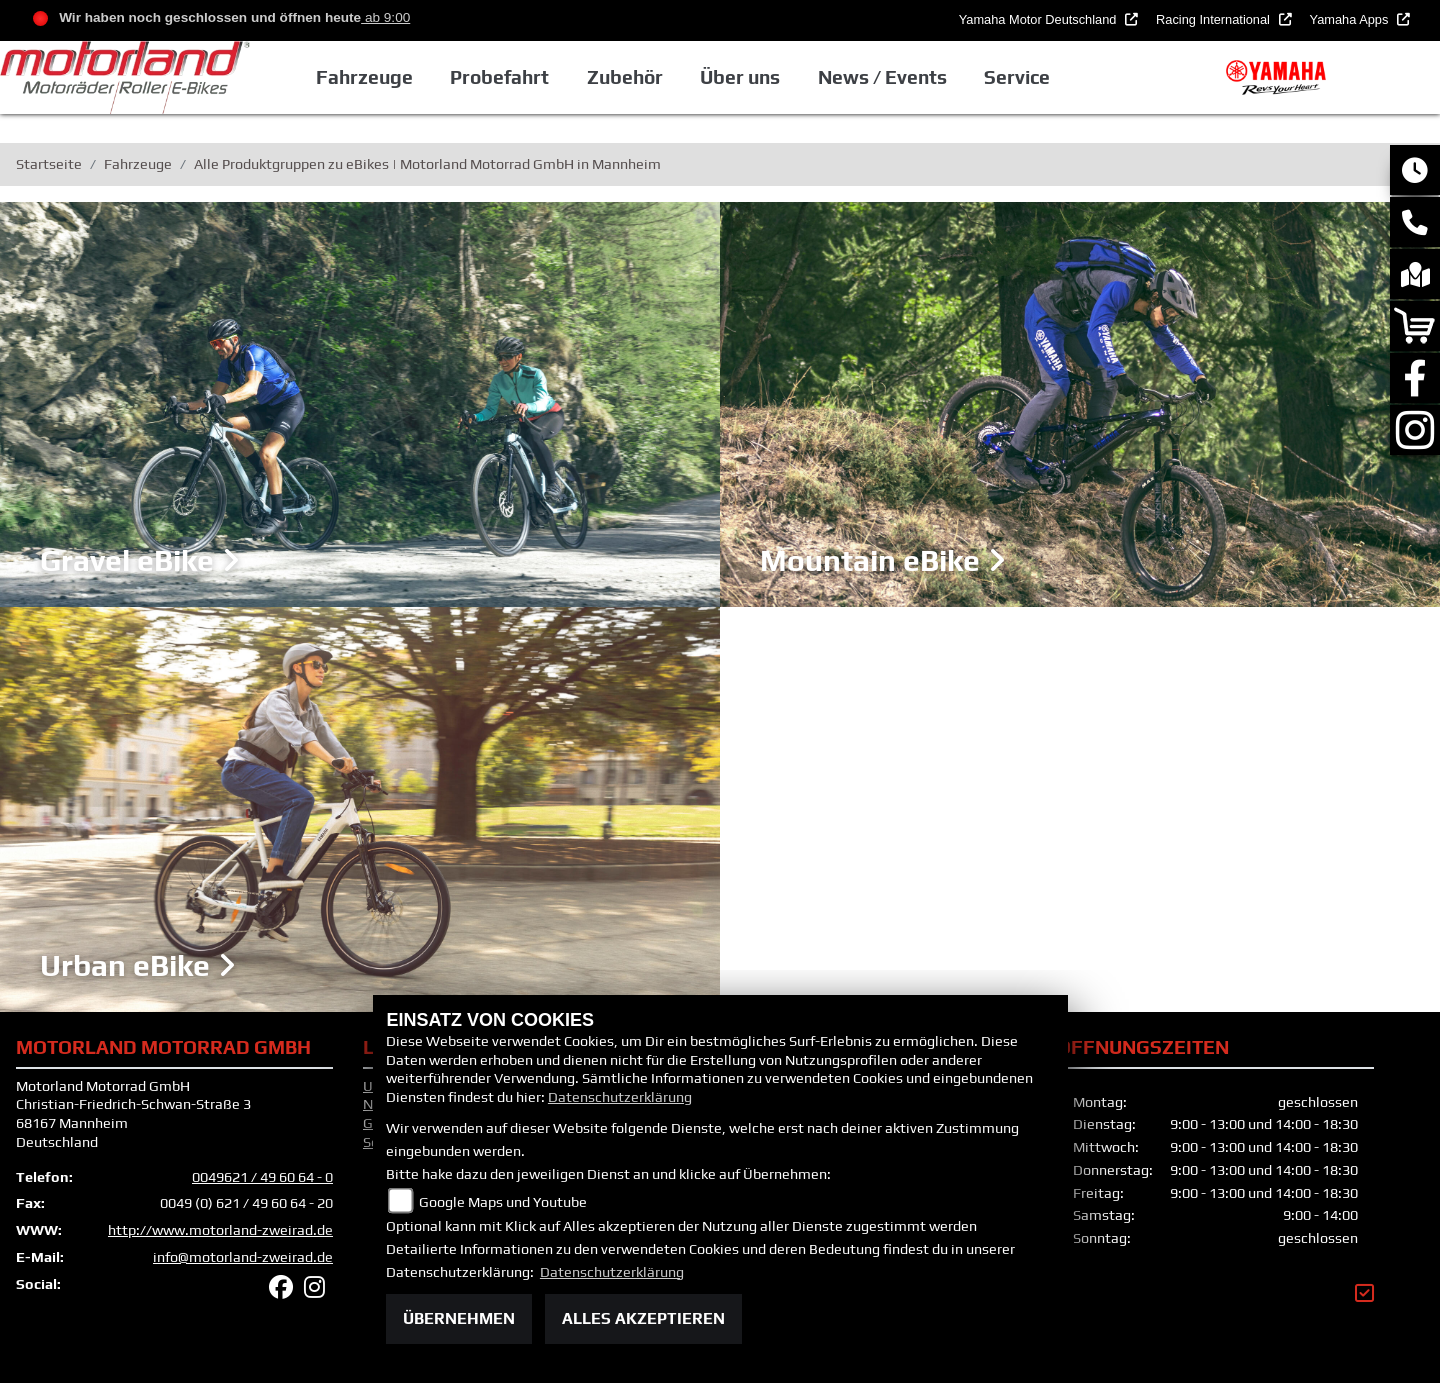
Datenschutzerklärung (620, 1097)
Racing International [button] (1214, 19)
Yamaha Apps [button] (1351, 19)
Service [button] (1021, 77)
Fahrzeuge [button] (368, 77)
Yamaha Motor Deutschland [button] (1039, 19)
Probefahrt (503, 77)
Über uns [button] (744, 77)
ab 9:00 (385, 17)
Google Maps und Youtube (503, 1202)
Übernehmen (459, 1318)
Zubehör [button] (629, 77)
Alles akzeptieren (643, 1318)
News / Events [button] (885, 77)
